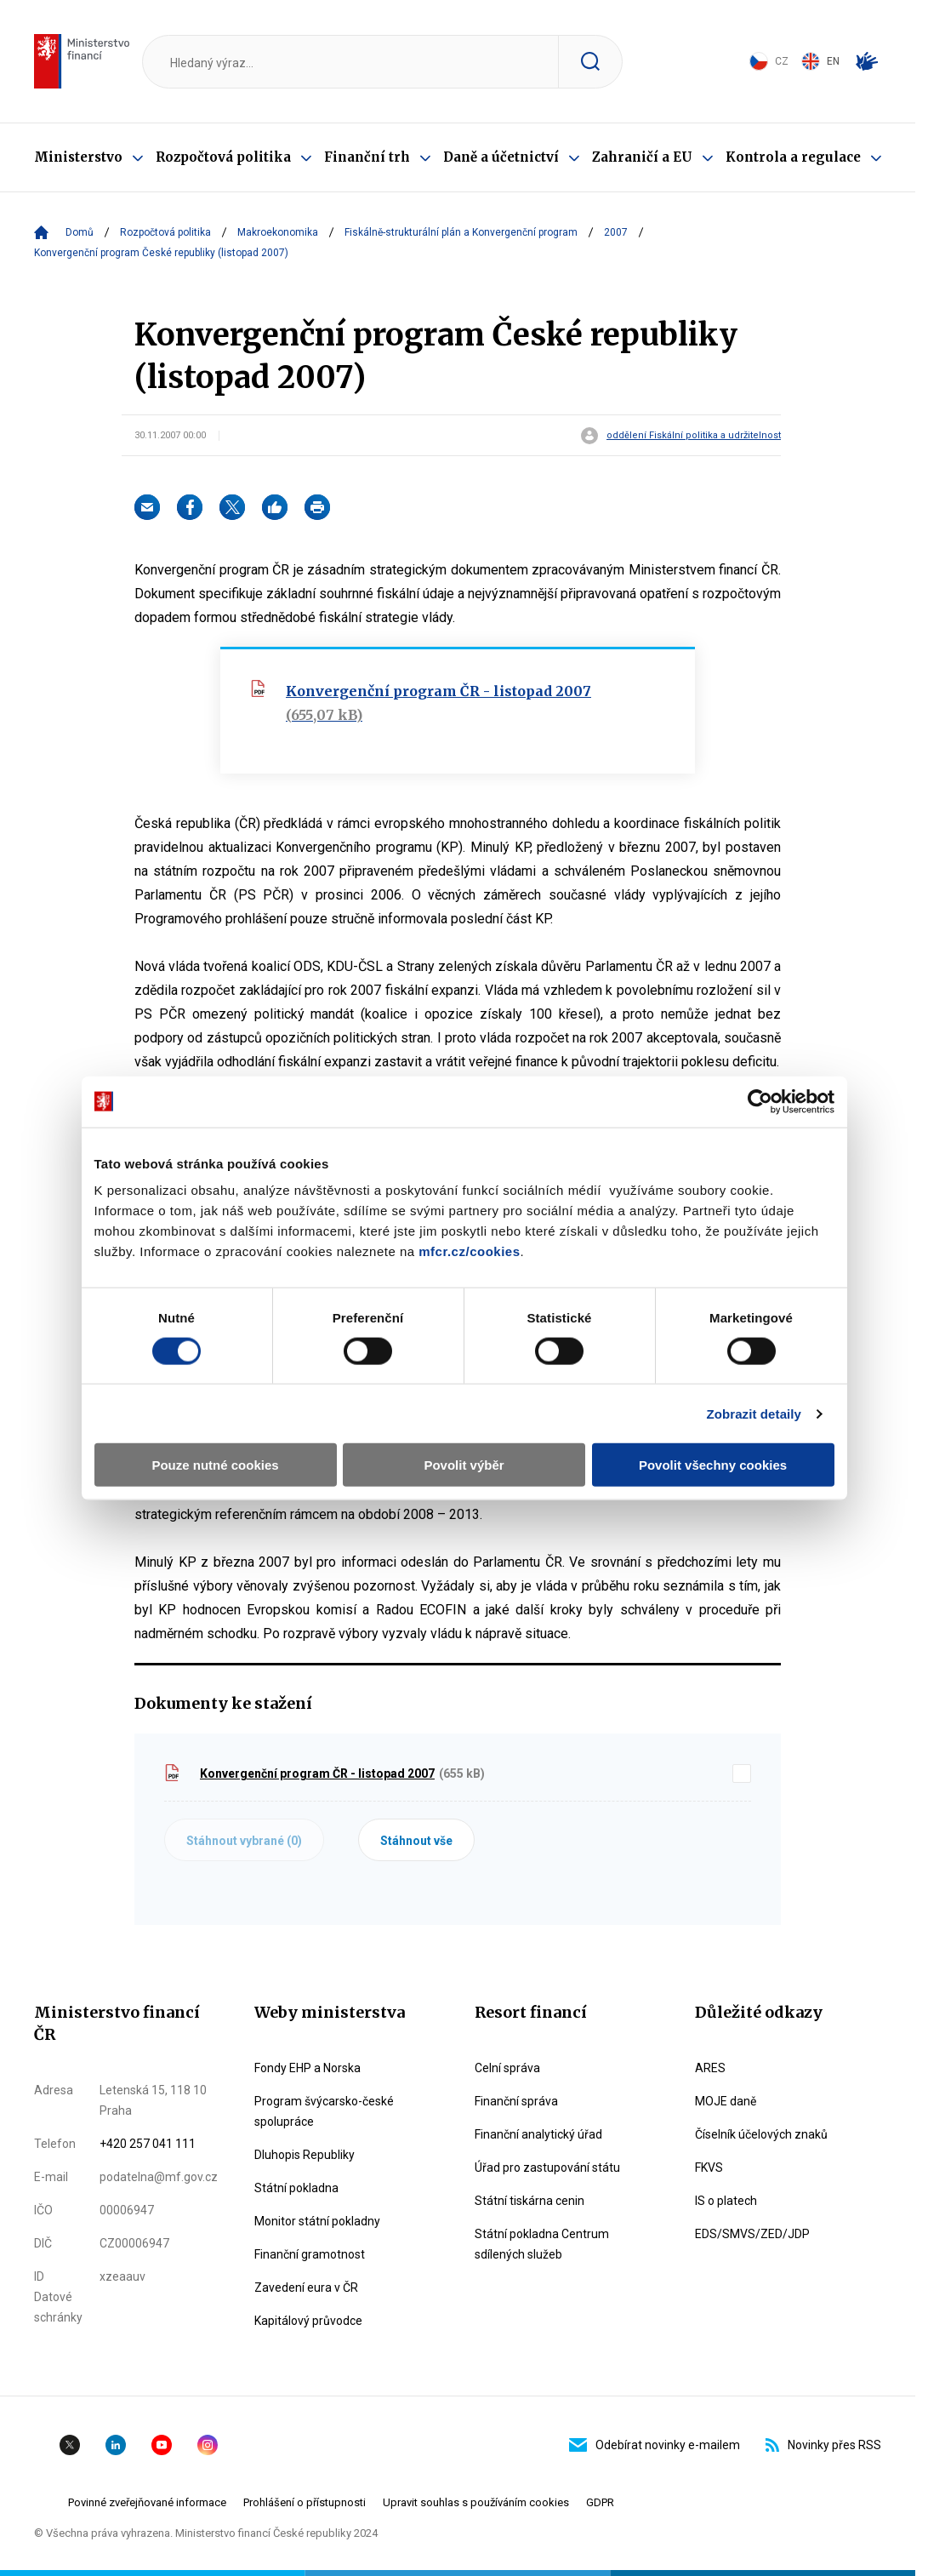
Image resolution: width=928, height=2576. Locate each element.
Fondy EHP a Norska (307, 2068)
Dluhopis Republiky (304, 2155)
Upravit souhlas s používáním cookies (476, 2502)
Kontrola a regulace (793, 157)
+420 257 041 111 (148, 2143)
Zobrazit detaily (753, 1413)
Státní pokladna (296, 2188)
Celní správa (507, 2068)
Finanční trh (367, 157)
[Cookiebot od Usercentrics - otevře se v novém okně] (760, 1101)
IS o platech (726, 2201)
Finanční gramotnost (309, 2254)
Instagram (207, 2445)
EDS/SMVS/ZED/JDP (752, 2234)
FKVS (709, 2167)
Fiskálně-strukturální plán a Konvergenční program (461, 232)
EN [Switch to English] (820, 61)
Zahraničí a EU (642, 157)
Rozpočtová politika (223, 157)
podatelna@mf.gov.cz (159, 2177)
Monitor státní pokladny (317, 2221)
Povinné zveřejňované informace (147, 2502)
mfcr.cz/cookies (469, 1251)
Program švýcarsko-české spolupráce (324, 2111)
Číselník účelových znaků (761, 2134)
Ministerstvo (78, 157)
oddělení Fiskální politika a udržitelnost (693, 436)
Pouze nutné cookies (214, 1465)
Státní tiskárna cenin (529, 2201)
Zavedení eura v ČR (306, 2287)
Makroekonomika (277, 232)
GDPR (600, 2502)
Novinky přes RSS (823, 2445)
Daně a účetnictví (501, 157)
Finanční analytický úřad (538, 2134)
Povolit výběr (464, 1465)
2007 (616, 232)
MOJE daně (725, 2101)
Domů (79, 232)
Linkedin (115, 2445)
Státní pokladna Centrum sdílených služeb (542, 2244)
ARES (710, 2068)
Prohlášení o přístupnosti (304, 2502)
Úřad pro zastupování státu (547, 2167)
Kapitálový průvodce (308, 2321)
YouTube (161, 2445)
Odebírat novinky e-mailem (654, 2445)
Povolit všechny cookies (713, 1465)
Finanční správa (516, 2101)
